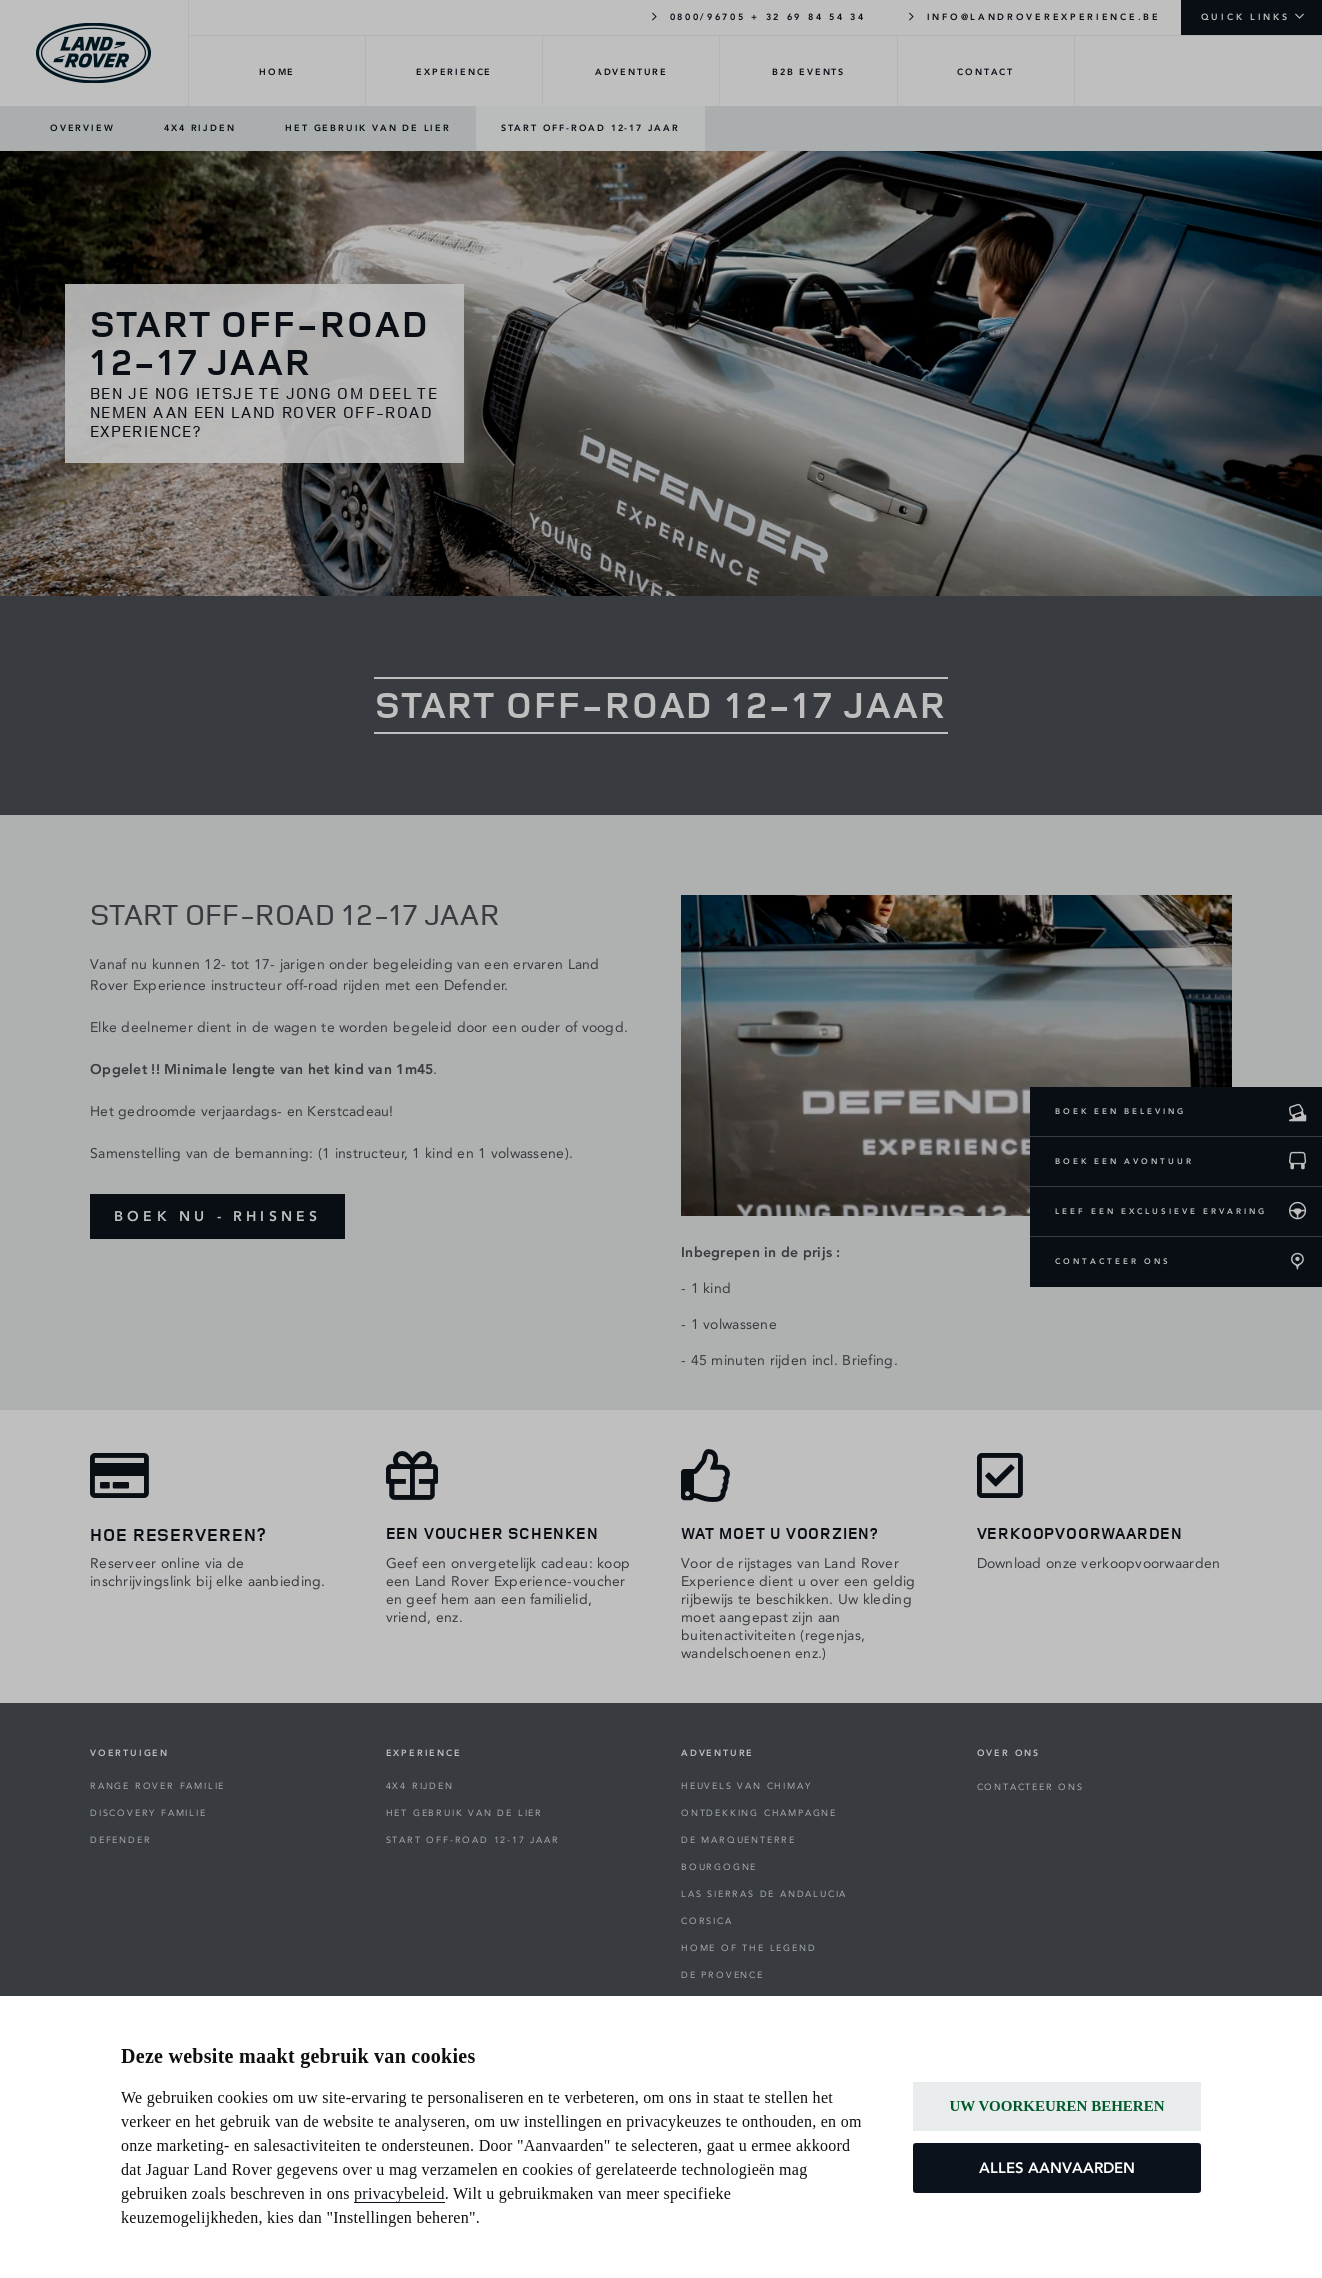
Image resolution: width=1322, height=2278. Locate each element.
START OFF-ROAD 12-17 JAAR (590, 128)
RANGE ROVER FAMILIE (157, 1786)
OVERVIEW (82, 128)
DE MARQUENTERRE (738, 1840)
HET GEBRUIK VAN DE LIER (367, 128)
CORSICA (707, 1921)
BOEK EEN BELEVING (1120, 1111)
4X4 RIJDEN (199, 128)
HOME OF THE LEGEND (748, 1948)
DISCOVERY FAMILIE (148, 1813)
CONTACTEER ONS (1113, 1261)
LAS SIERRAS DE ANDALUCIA (764, 1894)
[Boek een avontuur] (1297, 1162)
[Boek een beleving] (1297, 1112)
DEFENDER (120, 1840)
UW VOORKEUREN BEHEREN (1056, 2106)
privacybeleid (399, 2193)
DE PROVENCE (722, 1975)
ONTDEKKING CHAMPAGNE (759, 1813)
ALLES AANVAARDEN (1057, 2168)
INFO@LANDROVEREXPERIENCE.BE (1033, 16)
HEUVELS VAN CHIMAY (746, 1786)
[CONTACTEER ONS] (1297, 1262)
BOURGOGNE (719, 1867)
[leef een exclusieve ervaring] (1297, 1212)
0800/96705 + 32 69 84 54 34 (756, 16)
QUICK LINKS (1245, 17)
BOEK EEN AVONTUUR (1124, 1161)
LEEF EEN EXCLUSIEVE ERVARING (1161, 1211)
